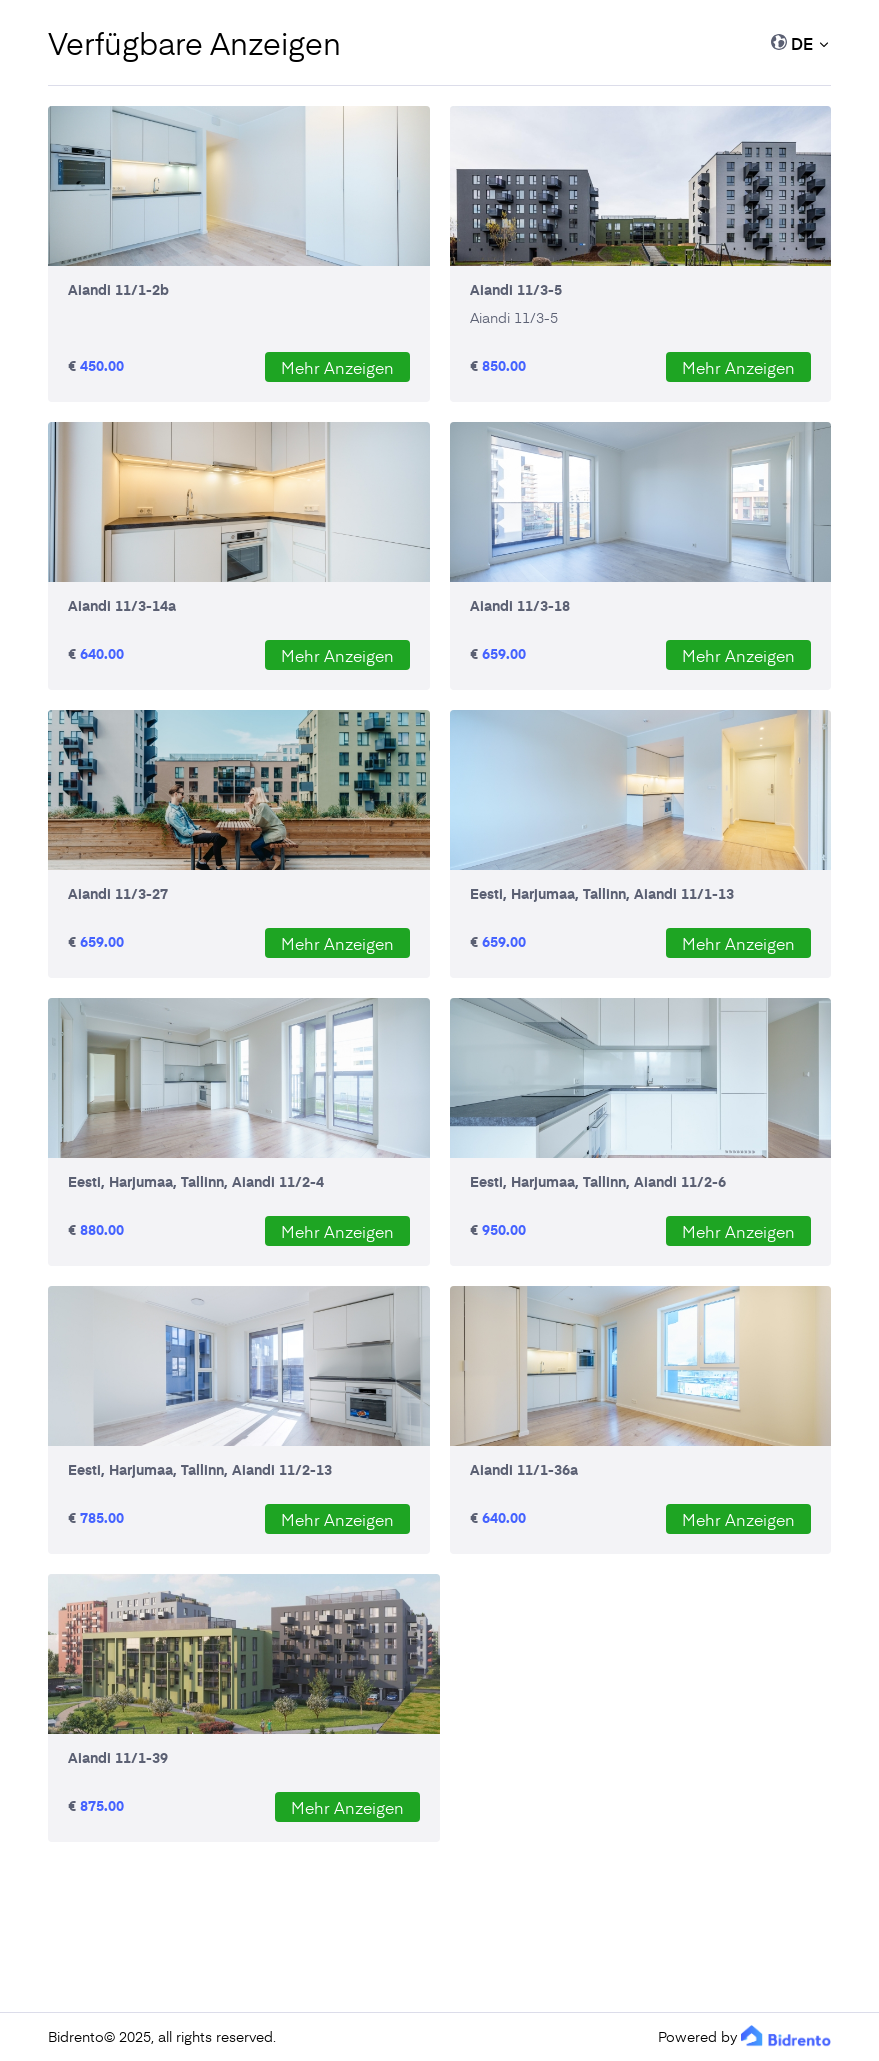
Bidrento (76, 2036)
